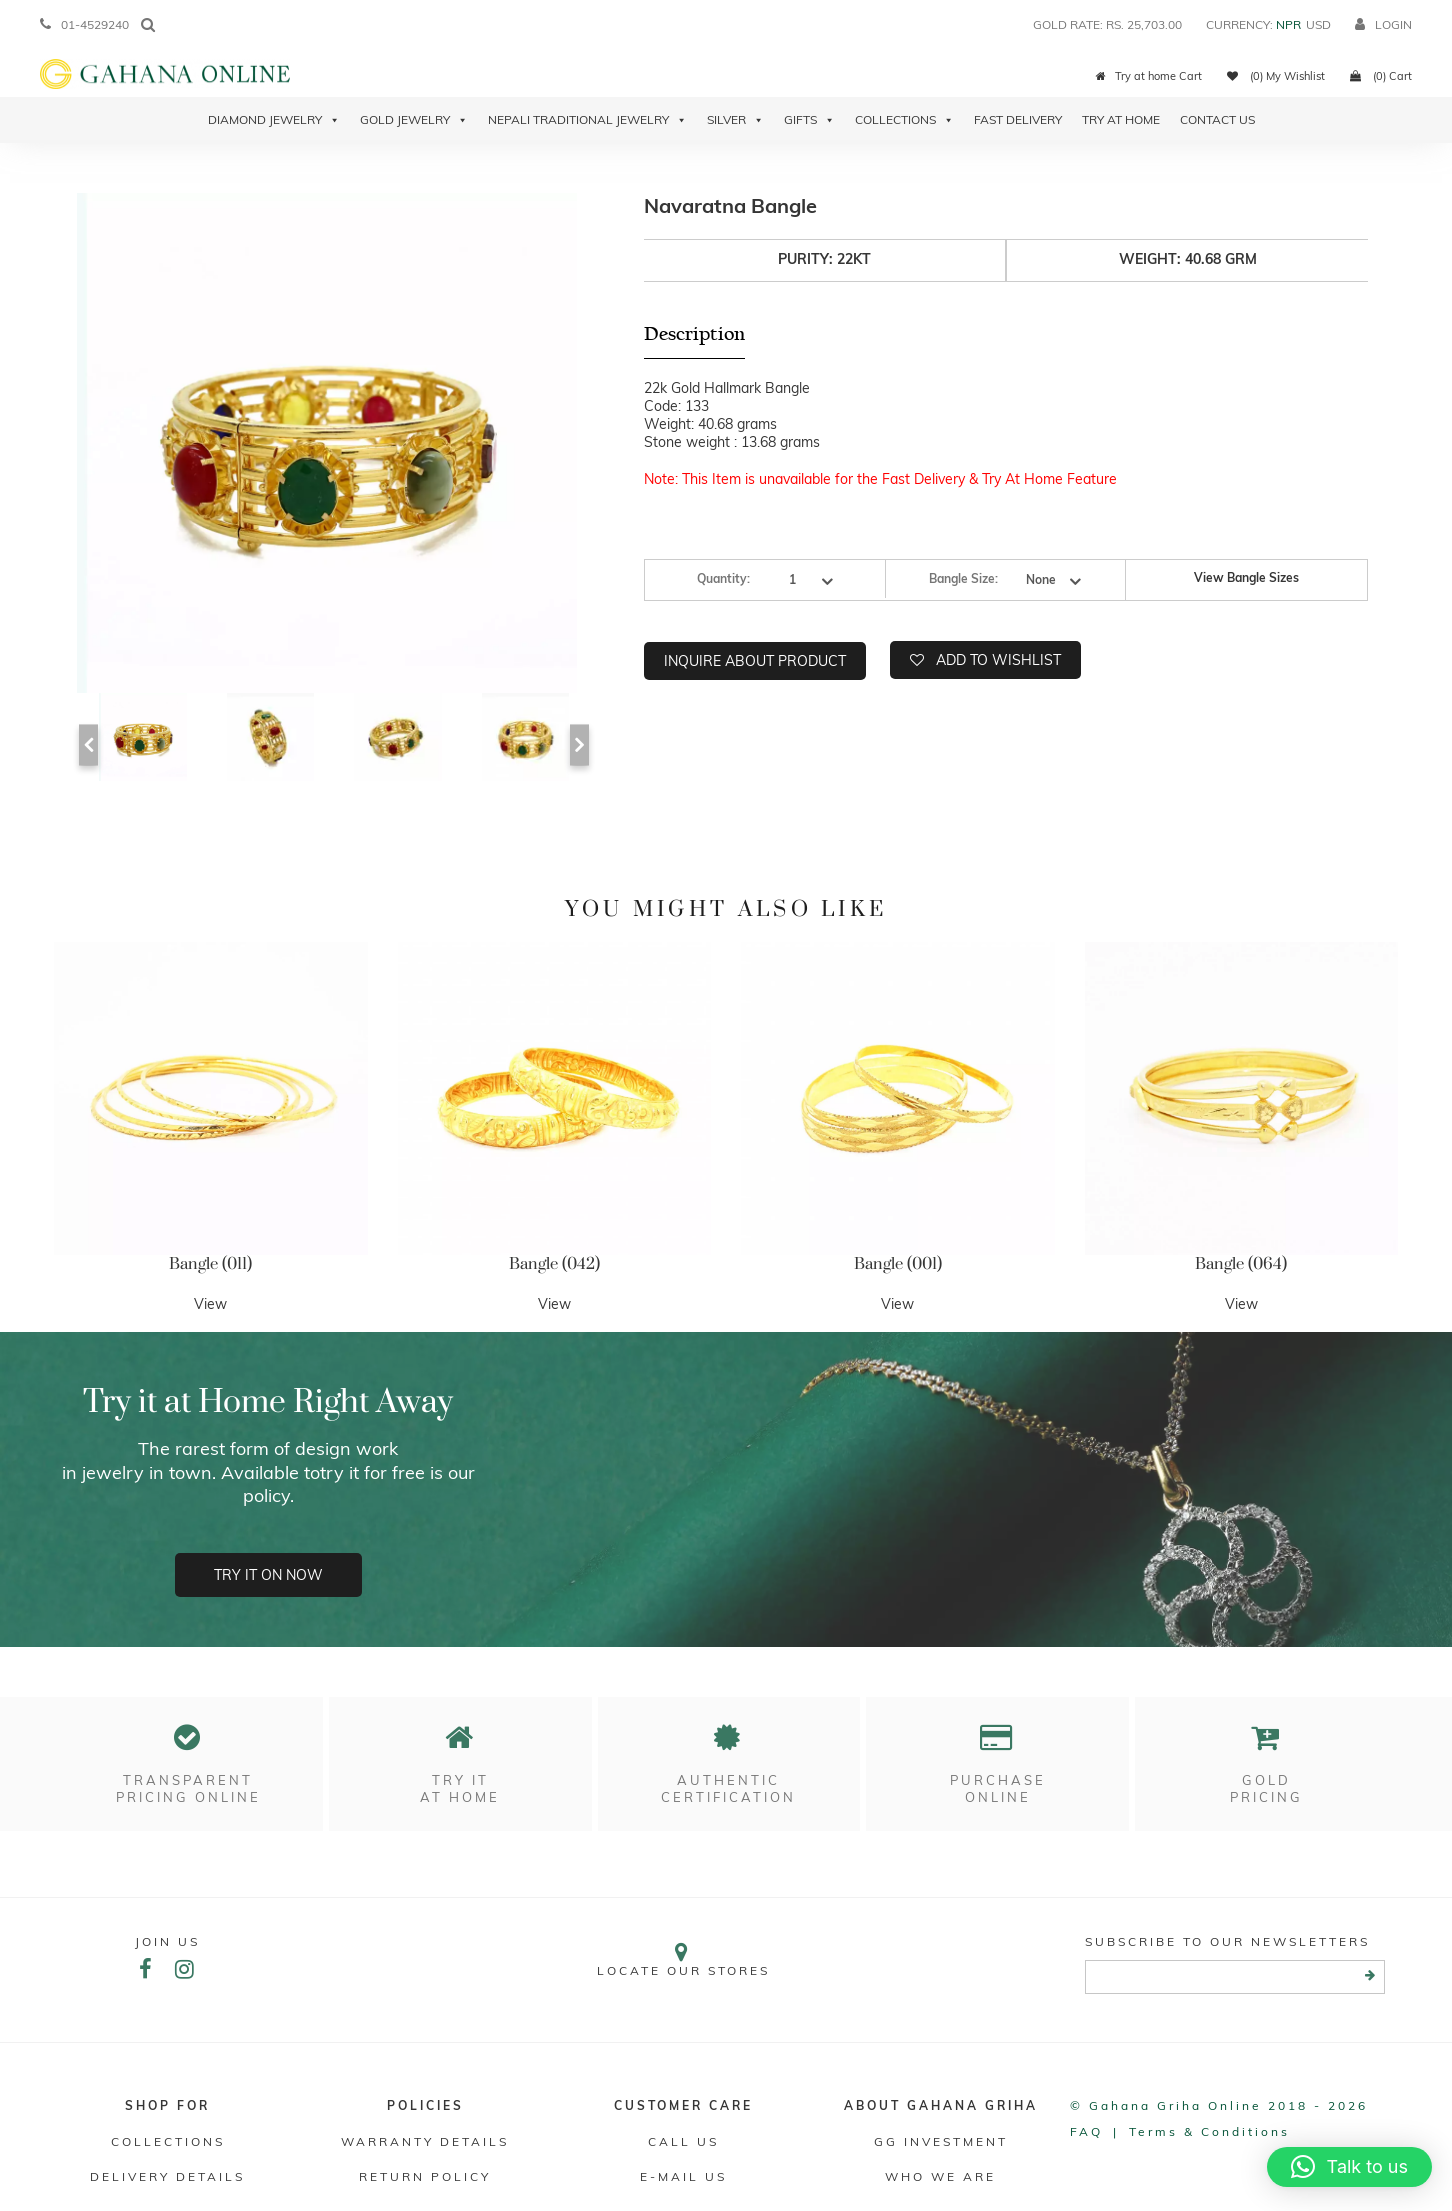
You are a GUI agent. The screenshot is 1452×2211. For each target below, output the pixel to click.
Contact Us (1217, 119)
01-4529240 (84, 24)
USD (1318, 24)
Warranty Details (425, 2141)
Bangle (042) (554, 1264)
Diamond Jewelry (274, 120)
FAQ (1086, 2131)
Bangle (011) (210, 1264)
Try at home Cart (1149, 76)
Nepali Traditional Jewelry (587, 120)
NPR (1288, 24)
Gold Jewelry (414, 120)
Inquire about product (755, 661)
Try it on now (268, 1575)
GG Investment (941, 2141)
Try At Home (1121, 119)
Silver (735, 120)
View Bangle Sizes (1246, 577)
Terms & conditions (1209, 2131)
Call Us (683, 2141)
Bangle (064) (1241, 1264)
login (1383, 24)
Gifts (809, 120)
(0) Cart (1381, 76)
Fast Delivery (1018, 119)
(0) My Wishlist (1276, 76)
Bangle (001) (898, 1264)
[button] (1349, 2167)
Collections (904, 120)
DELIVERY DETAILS (167, 2176)
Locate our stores (683, 1959)
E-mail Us (683, 2176)
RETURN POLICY (425, 2176)
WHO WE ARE (940, 2176)
